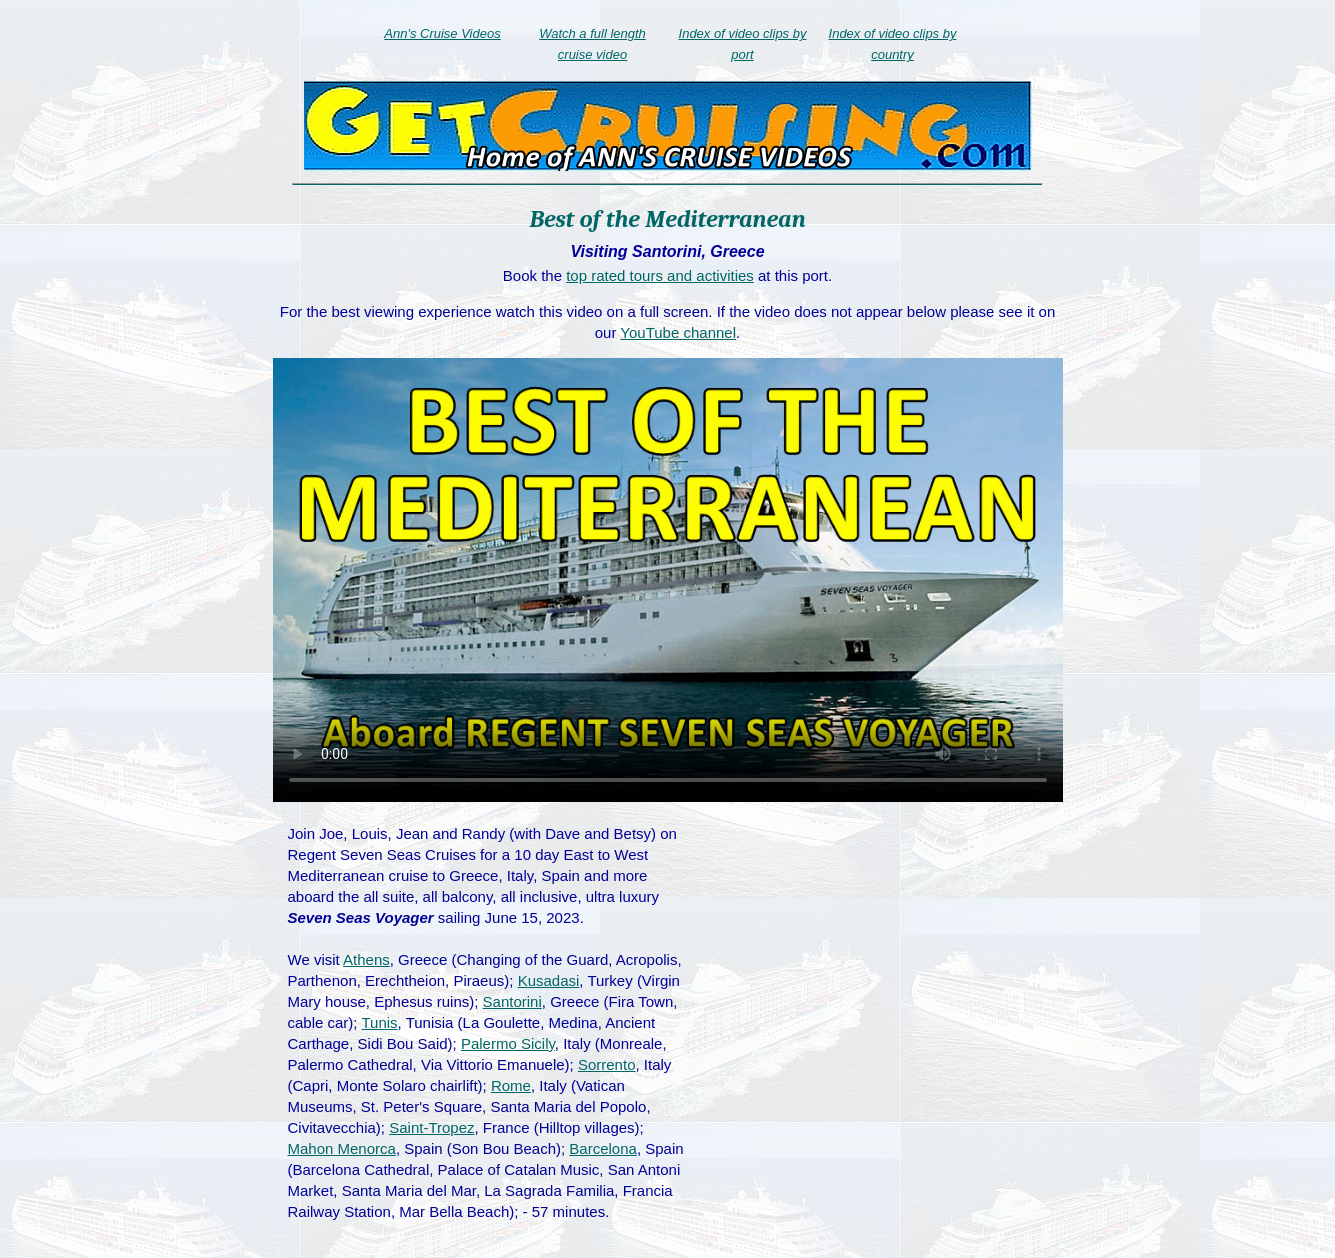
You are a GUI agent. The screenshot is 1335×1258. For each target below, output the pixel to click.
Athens (366, 959)
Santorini (512, 1001)
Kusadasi (549, 980)
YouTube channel (678, 332)
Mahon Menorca (342, 1148)
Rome (511, 1085)
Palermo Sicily (508, 1043)
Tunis (379, 1022)
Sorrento (607, 1064)
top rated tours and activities (660, 275)
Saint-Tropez (431, 1127)
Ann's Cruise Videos (442, 33)
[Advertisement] (885, 968)
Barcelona (603, 1148)
